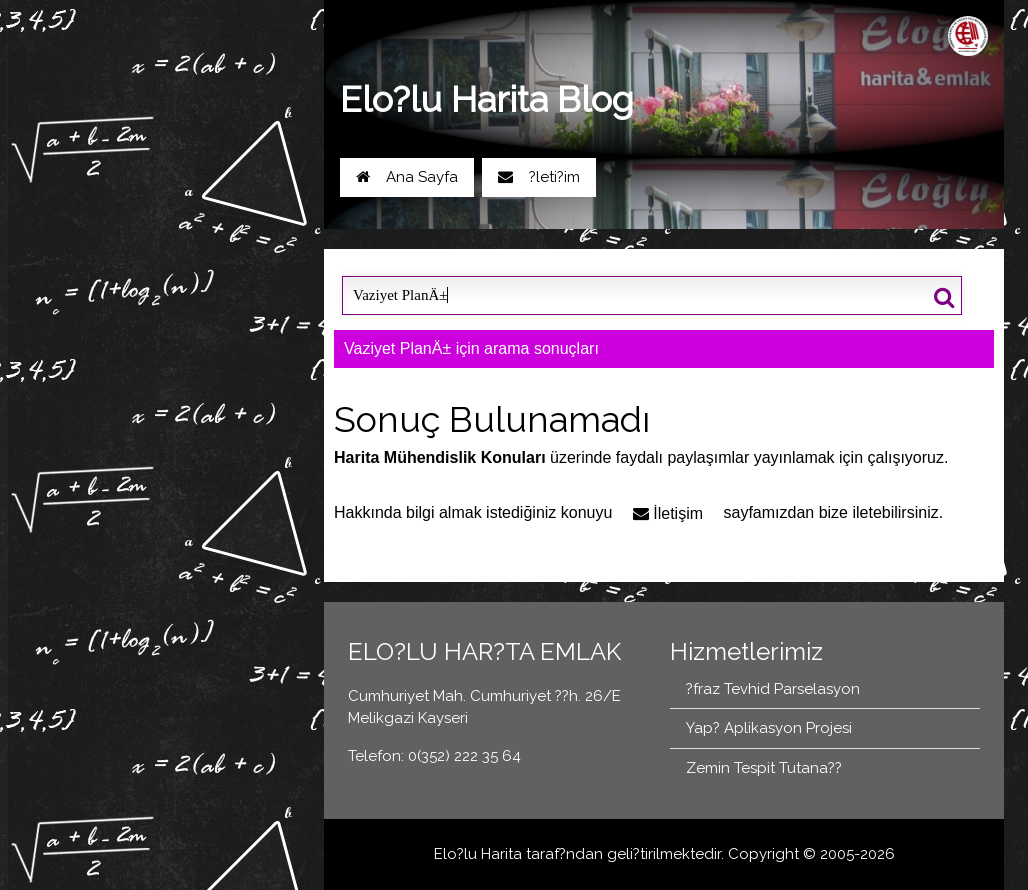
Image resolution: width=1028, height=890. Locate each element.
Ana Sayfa (407, 177)
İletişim (668, 513)
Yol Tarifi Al (110, 225)
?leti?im (539, 177)
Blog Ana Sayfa (114, 288)
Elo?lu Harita (478, 854)
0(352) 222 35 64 (238, 225)
